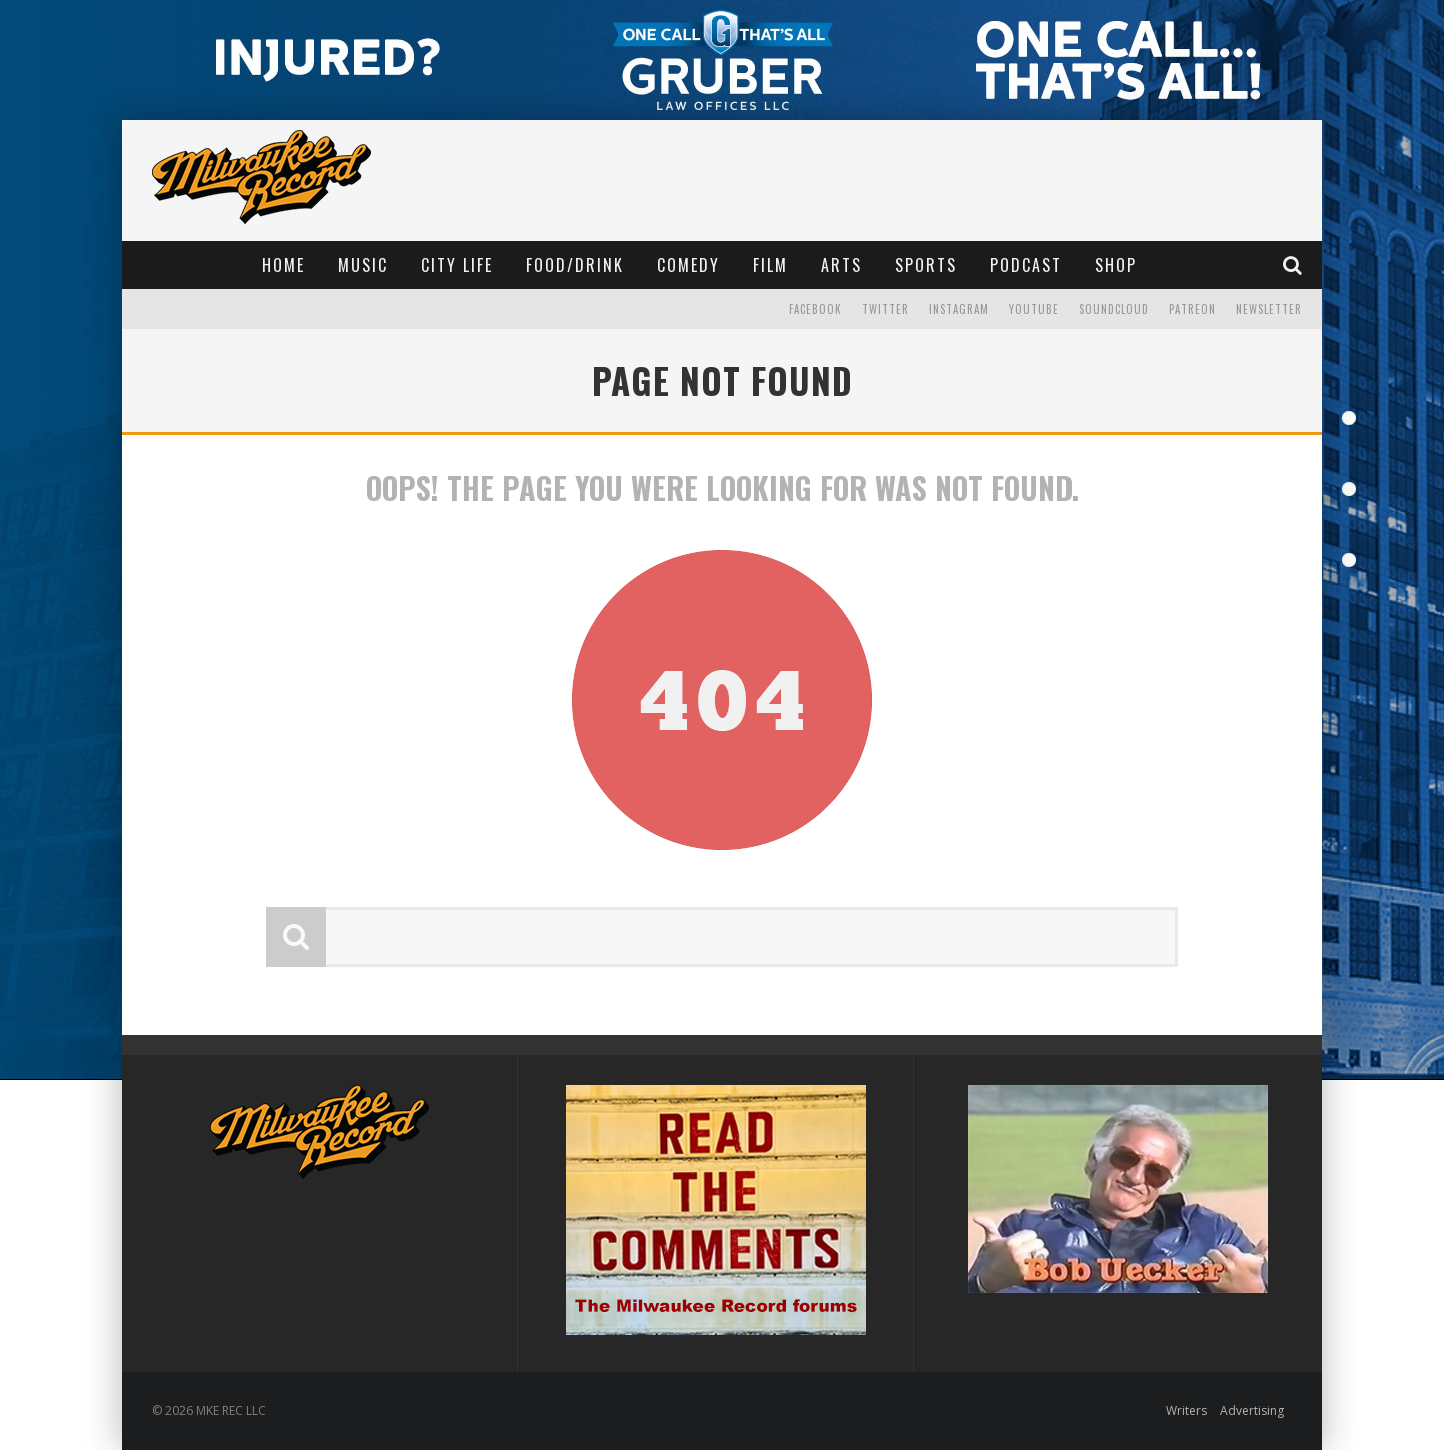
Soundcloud (1114, 309)
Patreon (1192, 309)
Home (283, 265)
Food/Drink (575, 265)
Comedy (688, 265)
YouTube (1034, 309)
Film (770, 265)
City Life (457, 265)
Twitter (885, 309)
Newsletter (1269, 309)
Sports (926, 265)
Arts (841, 265)
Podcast (1026, 265)
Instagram (959, 309)
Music (363, 265)
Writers (1186, 1410)
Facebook (815, 309)
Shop (1116, 265)
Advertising (1252, 1410)
